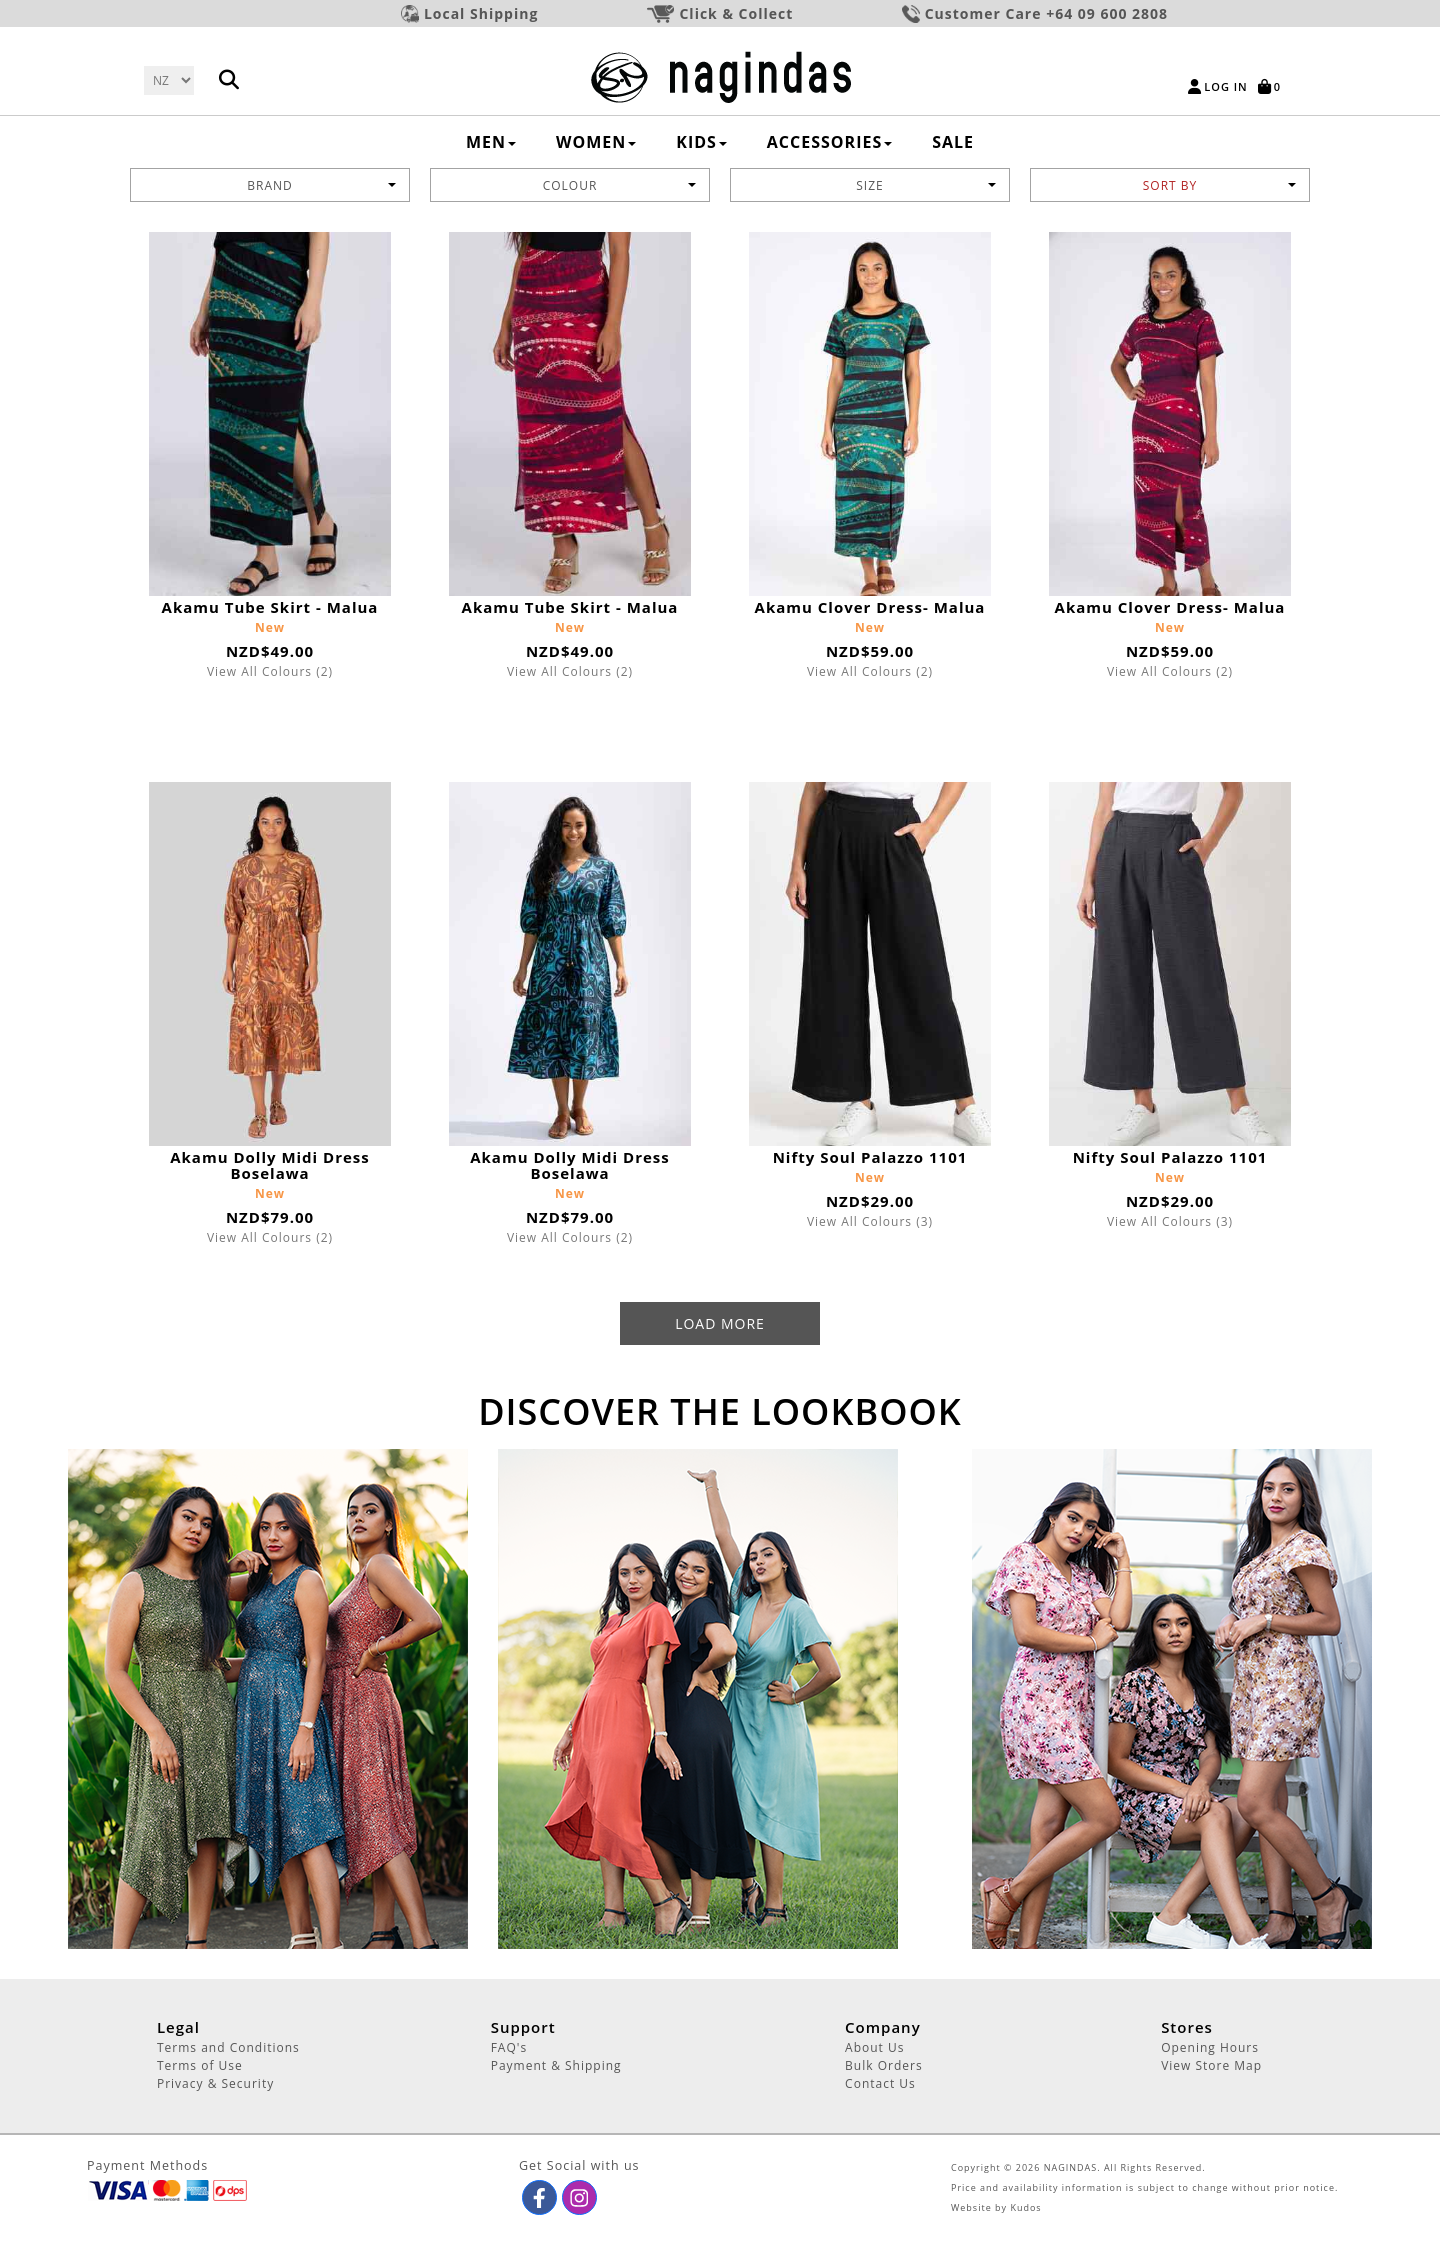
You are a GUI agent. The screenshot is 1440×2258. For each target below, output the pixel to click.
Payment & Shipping (556, 2065)
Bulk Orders (884, 2065)
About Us (874, 2047)
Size (926, 185)
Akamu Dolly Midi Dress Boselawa (270, 1165)
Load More (720, 1323)
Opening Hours (1210, 2047)
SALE (953, 142)
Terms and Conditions (228, 2047)
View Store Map (1211, 2065)
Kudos (1025, 2207)
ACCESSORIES (829, 142)
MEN (491, 142)
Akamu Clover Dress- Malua (870, 607)
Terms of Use (200, 2065)
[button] (539, 2197)
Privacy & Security (215, 2083)
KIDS (701, 142)
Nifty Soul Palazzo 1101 (870, 1157)
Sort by (1219, 185)
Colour (619, 185)
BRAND (321, 185)
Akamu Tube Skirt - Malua (270, 607)
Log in (1225, 86)
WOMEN (596, 142)
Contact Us (880, 2083)
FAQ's (509, 2047)
